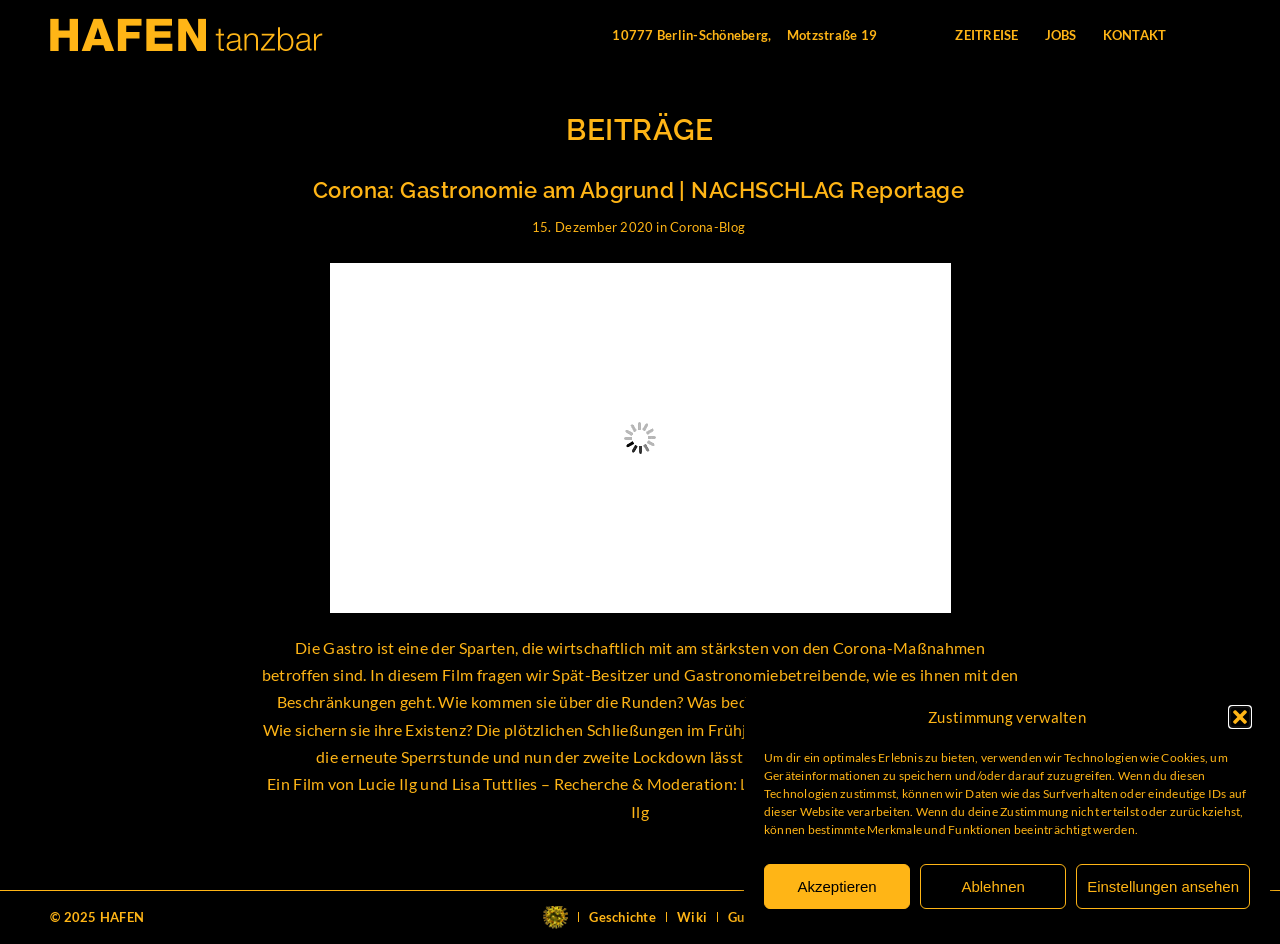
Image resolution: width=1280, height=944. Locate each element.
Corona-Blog (707, 227)
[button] (1240, 717)
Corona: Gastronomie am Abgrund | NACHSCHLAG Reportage (638, 190)
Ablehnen (992, 886)
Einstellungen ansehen (1163, 886)
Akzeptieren (836, 886)
